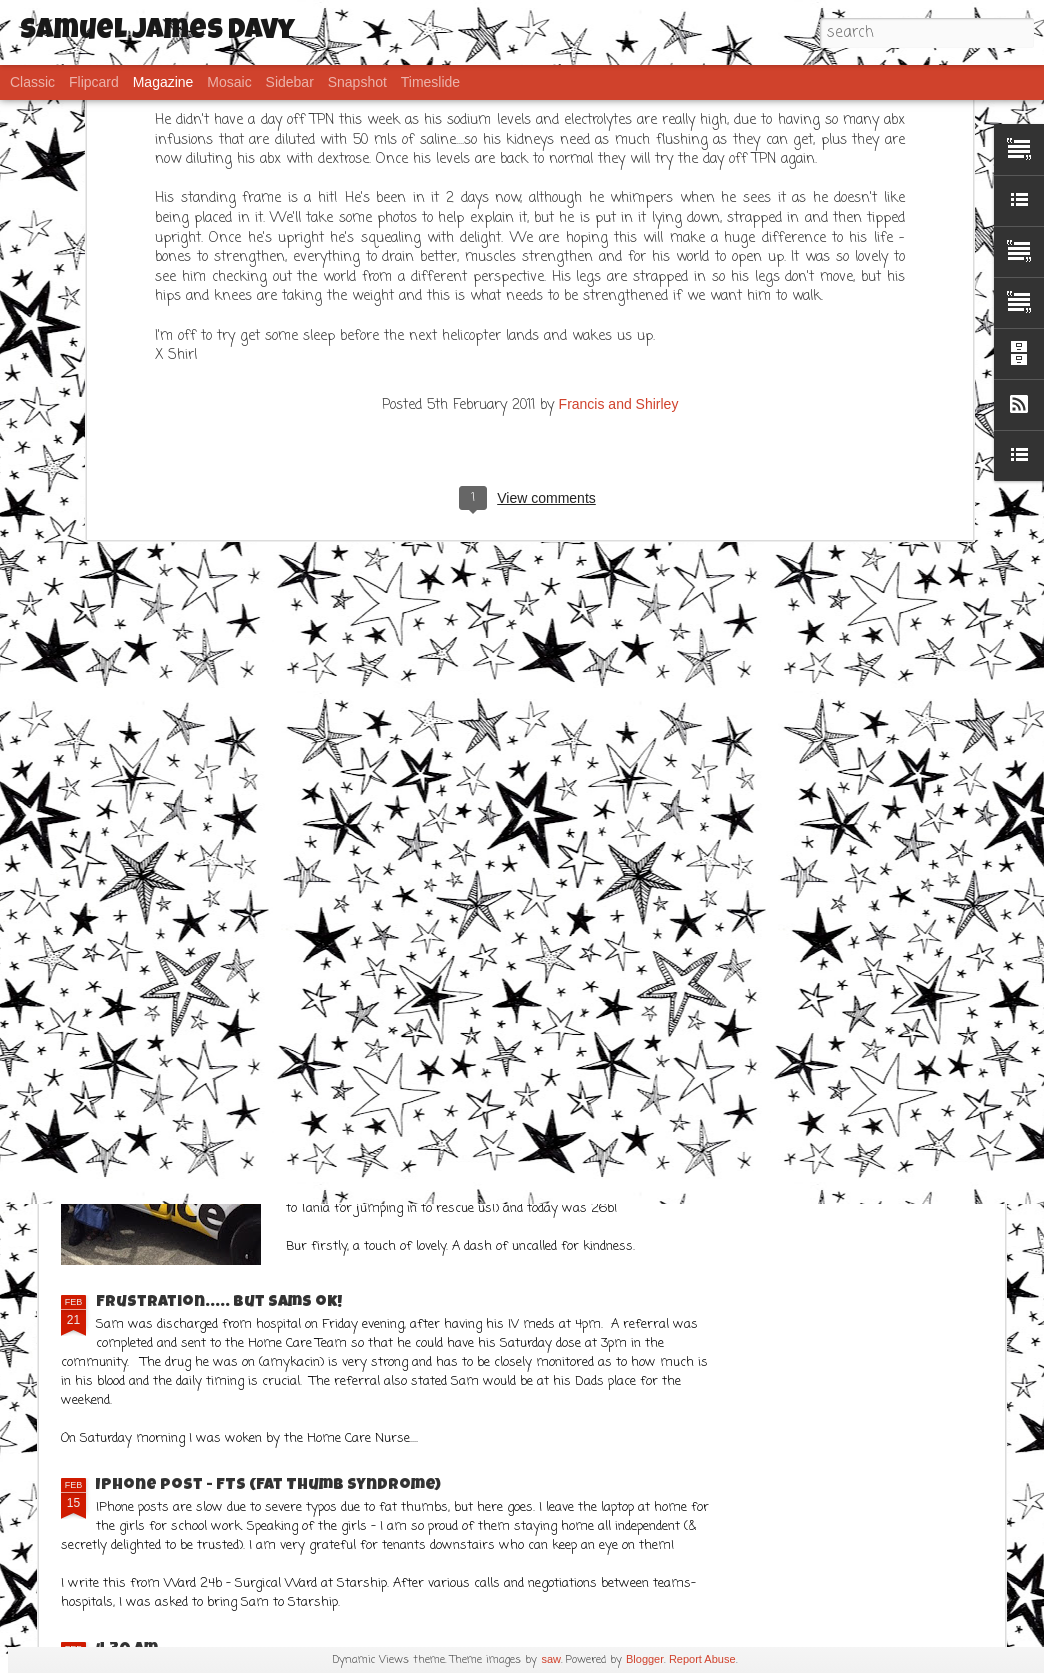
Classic (32, 82)
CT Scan (353, 736)
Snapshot (357, 82)
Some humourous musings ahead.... (881, 575)
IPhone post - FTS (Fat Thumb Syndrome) (268, 1486)
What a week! (377, 1073)
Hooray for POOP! (409, 567)
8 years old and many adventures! (175, 575)
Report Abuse (702, 1659)
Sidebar (290, 82)
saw (551, 1659)
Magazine (163, 82)
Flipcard (94, 82)
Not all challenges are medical (651, 575)
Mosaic (229, 82)
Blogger (645, 1659)
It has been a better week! (211, 966)
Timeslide (430, 82)
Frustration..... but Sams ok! (219, 1303)
